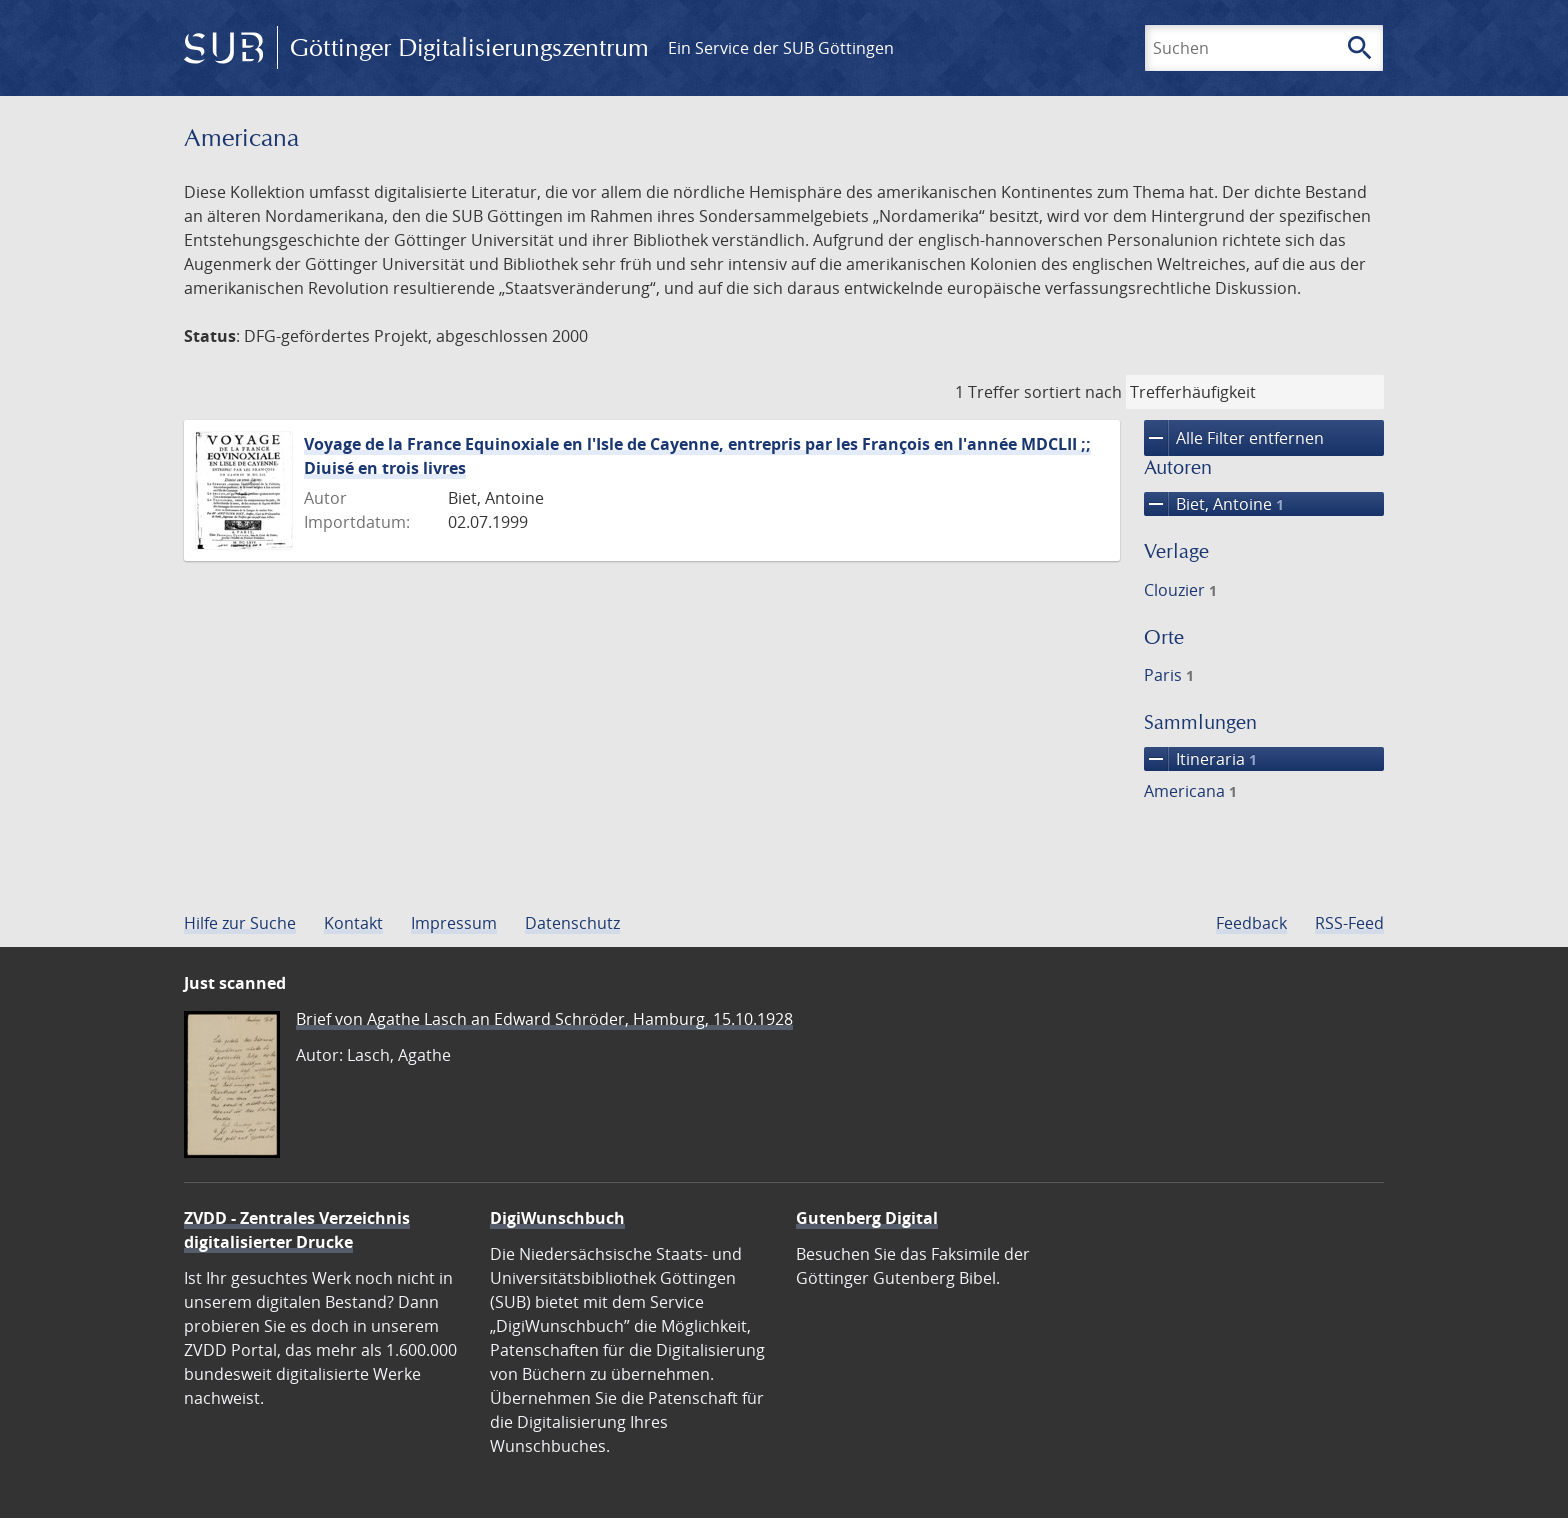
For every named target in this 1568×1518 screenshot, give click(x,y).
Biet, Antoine (1214, 504)
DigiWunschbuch (557, 1218)
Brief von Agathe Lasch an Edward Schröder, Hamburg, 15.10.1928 (544, 1019)
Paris (1169, 675)
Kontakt (353, 923)
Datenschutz (572, 923)
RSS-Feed (1349, 923)
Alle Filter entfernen (1234, 438)
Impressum (454, 923)
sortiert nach (1073, 392)
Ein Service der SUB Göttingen (781, 48)
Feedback (1251, 923)
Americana (1190, 791)
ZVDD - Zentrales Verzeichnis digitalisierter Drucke (297, 1230)
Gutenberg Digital (867, 1218)
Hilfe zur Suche (240, 923)
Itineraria (1200, 759)
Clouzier (1180, 590)
